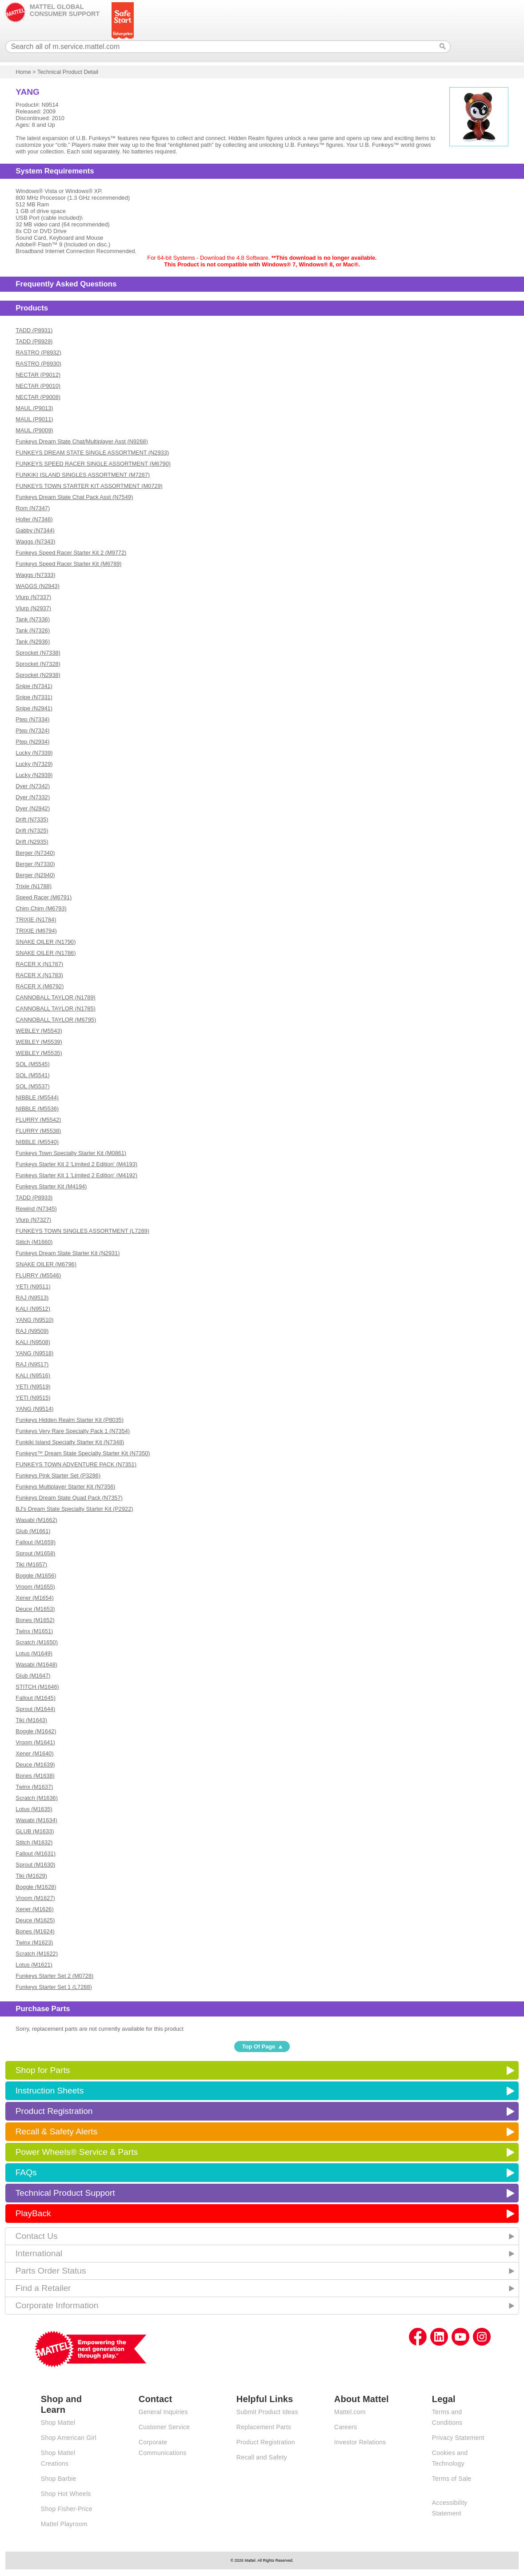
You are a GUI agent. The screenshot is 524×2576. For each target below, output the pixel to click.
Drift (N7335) (32, 819)
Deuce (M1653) (35, 1609)
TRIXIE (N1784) (36, 919)
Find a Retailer (43, 2288)
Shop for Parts (43, 2070)
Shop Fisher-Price (66, 2508)
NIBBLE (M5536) (37, 1108)
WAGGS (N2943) (37, 586)
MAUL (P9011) (34, 419)
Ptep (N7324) (32, 730)
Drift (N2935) (32, 841)
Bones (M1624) (35, 1931)
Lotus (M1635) (34, 1809)
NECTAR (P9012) (38, 374)
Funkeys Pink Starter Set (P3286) (58, 1475)
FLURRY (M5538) (38, 1130)
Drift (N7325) (32, 830)
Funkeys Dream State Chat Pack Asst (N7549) (74, 497)
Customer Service (164, 2427)
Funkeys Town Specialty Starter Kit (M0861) (71, 1153)
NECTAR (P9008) (38, 397)
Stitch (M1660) (34, 1242)
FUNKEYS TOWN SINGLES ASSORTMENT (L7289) (82, 1231)
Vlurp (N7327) (33, 1219)
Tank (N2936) (33, 641)
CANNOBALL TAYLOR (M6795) (56, 1019)
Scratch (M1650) (37, 1642)
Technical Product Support (65, 2193)
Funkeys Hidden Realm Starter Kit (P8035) (70, 1420)
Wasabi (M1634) (36, 1820)
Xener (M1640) (34, 1753)
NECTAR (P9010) (38, 385)
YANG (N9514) (34, 1408)
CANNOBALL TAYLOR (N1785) (55, 1008)
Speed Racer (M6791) (44, 897)
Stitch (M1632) (34, 1842)
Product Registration (54, 2111)
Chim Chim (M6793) (41, 908)
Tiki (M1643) (31, 1720)
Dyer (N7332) (33, 797)
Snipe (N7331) (34, 697)
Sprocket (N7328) (38, 663)
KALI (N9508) (33, 1342)
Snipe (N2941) (34, 708)
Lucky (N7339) (34, 752)
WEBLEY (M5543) (39, 1030)
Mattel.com (350, 2411)
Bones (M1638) (35, 1775)
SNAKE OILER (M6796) (46, 1264)
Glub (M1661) (33, 1531)
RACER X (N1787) (39, 964)
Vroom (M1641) (35, 1742)
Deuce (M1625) (35, 1920)
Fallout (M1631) (36, 1853)
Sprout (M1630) (35, 1864)
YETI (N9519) (33, 1386)
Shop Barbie (58, 2478)
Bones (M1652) (35, 1620)
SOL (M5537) (32, 1086)
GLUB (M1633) (35, 1831)
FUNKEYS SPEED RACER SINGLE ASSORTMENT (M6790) (93, 463)
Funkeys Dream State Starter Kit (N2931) (68, 1253)
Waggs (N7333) (35, 575)
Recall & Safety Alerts (57, 2131)
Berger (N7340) (35, 852)
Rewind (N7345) (36, 1208)
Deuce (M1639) (35, 1764)
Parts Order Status (51, 2270)
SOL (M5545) (32, 1064)
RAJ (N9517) (32, 1364)
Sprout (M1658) (35, 1553)
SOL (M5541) (32, 1075)
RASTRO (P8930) (38, 363)
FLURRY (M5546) (38, 1275)
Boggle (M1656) (36, 1575)
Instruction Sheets (50, 2090)
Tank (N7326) (33, 630)
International (39, 2253)
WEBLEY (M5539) (39, 1041)
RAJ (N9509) (32, 1331)
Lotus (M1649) (34, 1653)
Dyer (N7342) (33, 786)
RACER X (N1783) (39, 975)
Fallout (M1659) (36, 1542)
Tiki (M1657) (31, 1564)
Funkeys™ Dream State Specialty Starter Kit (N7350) (83, 1453)
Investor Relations (360, 2442)
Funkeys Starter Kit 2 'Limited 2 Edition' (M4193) (76, 1164)
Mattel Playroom (64, 2524)
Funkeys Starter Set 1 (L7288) (54, 1987)
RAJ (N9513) (32, 1297)
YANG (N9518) (34, 1353)
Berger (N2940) (35, 875)
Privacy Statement (458, 2437)
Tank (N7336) (33, 619)
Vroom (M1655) (35, 1586)
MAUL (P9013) (34, 408)
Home (23, 71)
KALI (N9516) (33, 1375)
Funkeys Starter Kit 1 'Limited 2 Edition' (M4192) (76, 1175)
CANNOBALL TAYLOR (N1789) (55, 997)
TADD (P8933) (34, 1197)
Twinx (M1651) (34, 1631)
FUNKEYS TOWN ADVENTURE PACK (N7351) (76, 1464)
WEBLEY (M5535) (39, 1053)
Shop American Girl (68, 2437)
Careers (345, 2427)
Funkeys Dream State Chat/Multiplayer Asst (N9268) (82, 441)
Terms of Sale (452, 2478)
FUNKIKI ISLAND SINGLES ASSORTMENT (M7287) (83, 474)
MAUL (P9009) (34, 430)
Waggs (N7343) (35, 541)
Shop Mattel (58, 2422)
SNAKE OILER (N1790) (46, 941)
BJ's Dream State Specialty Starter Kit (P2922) (74, 1508)
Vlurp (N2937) (33, 608)
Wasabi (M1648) (36, 1664)
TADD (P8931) (34, 330)
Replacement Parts (263, 2427)
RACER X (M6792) (40, 986)
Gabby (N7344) (35, 530)
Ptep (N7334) (32, 719)
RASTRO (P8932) (38, 352)
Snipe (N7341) (34, 686)
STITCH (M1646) (37, 1686)
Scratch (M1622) (37, 1953)
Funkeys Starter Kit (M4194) (51, 1186)
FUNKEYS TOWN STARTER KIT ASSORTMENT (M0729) (89, 486)
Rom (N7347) (33, 508)
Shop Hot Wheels (66, 2493)
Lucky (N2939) (34, 775)
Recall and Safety (261, 2457)
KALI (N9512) (33, 1308)
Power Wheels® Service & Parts (77, 2152)
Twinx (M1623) (34, 1942)
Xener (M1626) (34, 1909)
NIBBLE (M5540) (37, 1142)
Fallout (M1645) (36, 1698)
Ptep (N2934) (32, 741)
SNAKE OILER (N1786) (46, 953)
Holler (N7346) (34, 519)
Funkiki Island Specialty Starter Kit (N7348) (70, 1442)
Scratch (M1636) (37, 1798)
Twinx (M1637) (34, 1786)
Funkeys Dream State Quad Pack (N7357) (69, 1497)
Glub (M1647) (33, 1675)
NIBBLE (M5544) (37, 1097)
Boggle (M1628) (36, 1887)
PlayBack (33, 2213)
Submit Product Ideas (267, 2411)
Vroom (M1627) (35, 1898)
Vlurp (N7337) (33, 597)
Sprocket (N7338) (38, 652)
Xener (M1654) (34, 1597)
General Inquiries (163, 2411)
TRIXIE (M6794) (36, 930)
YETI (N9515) (33, 1397)
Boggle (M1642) (36, 1731)
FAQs (26, 2172)
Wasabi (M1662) (36, 1520)
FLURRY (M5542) (38, 1119)
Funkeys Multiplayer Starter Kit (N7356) (65, 1486)
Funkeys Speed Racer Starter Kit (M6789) (68, 563)
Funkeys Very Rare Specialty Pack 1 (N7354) (73, 1431)
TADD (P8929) (34, 341)
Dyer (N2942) (33, 808)
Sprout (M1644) (35, 1709)
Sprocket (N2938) (38, 675)
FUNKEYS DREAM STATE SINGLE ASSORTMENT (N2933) (92, 452)
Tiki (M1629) (31, 1875)
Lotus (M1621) (34, 1964)
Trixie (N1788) (34, 886)
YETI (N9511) (33, 1286)
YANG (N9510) (34, 1319)
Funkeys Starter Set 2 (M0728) (54, 1975)
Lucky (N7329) (34, 764)
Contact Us (37, 2236)
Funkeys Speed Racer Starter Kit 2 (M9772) (71, 552)
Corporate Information (57, 2305)
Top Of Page (258, 2046)
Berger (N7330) (35, 864)
